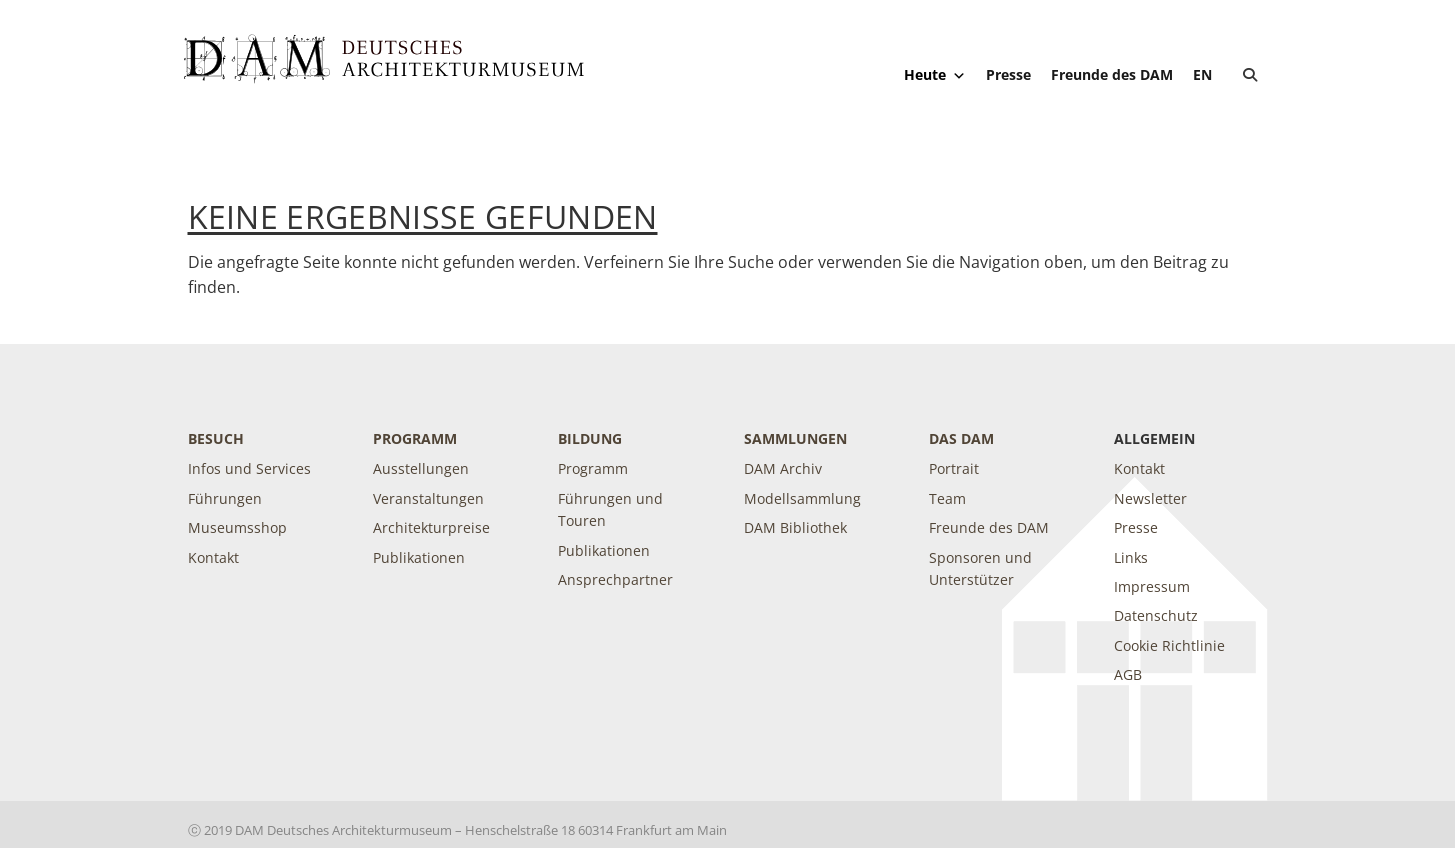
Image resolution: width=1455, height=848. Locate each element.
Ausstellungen (421, 468)
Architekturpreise (431, 527)
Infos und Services (249, 468)
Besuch (216, 438)
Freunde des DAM (1112, 74)
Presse (1008, 74)
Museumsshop (237, 527)
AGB (1128, 674)
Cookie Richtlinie (1169, 645)
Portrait (954, 468)
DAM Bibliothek (795, 527)
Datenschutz (1156, 615)
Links (1131, 557)
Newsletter (1150, 498)
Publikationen (419, 557)
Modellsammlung (802, 498)
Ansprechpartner (615, 579)
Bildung (590, 438)
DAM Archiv (783, 468)
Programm (415, 438)
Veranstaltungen (428, 498)
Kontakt (213, 557)
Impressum (1152, 586)
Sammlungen (795, 438)
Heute (935, 75)
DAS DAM (961, 438)
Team (947, 498)
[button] (1250, 75)
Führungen (225, 498)
